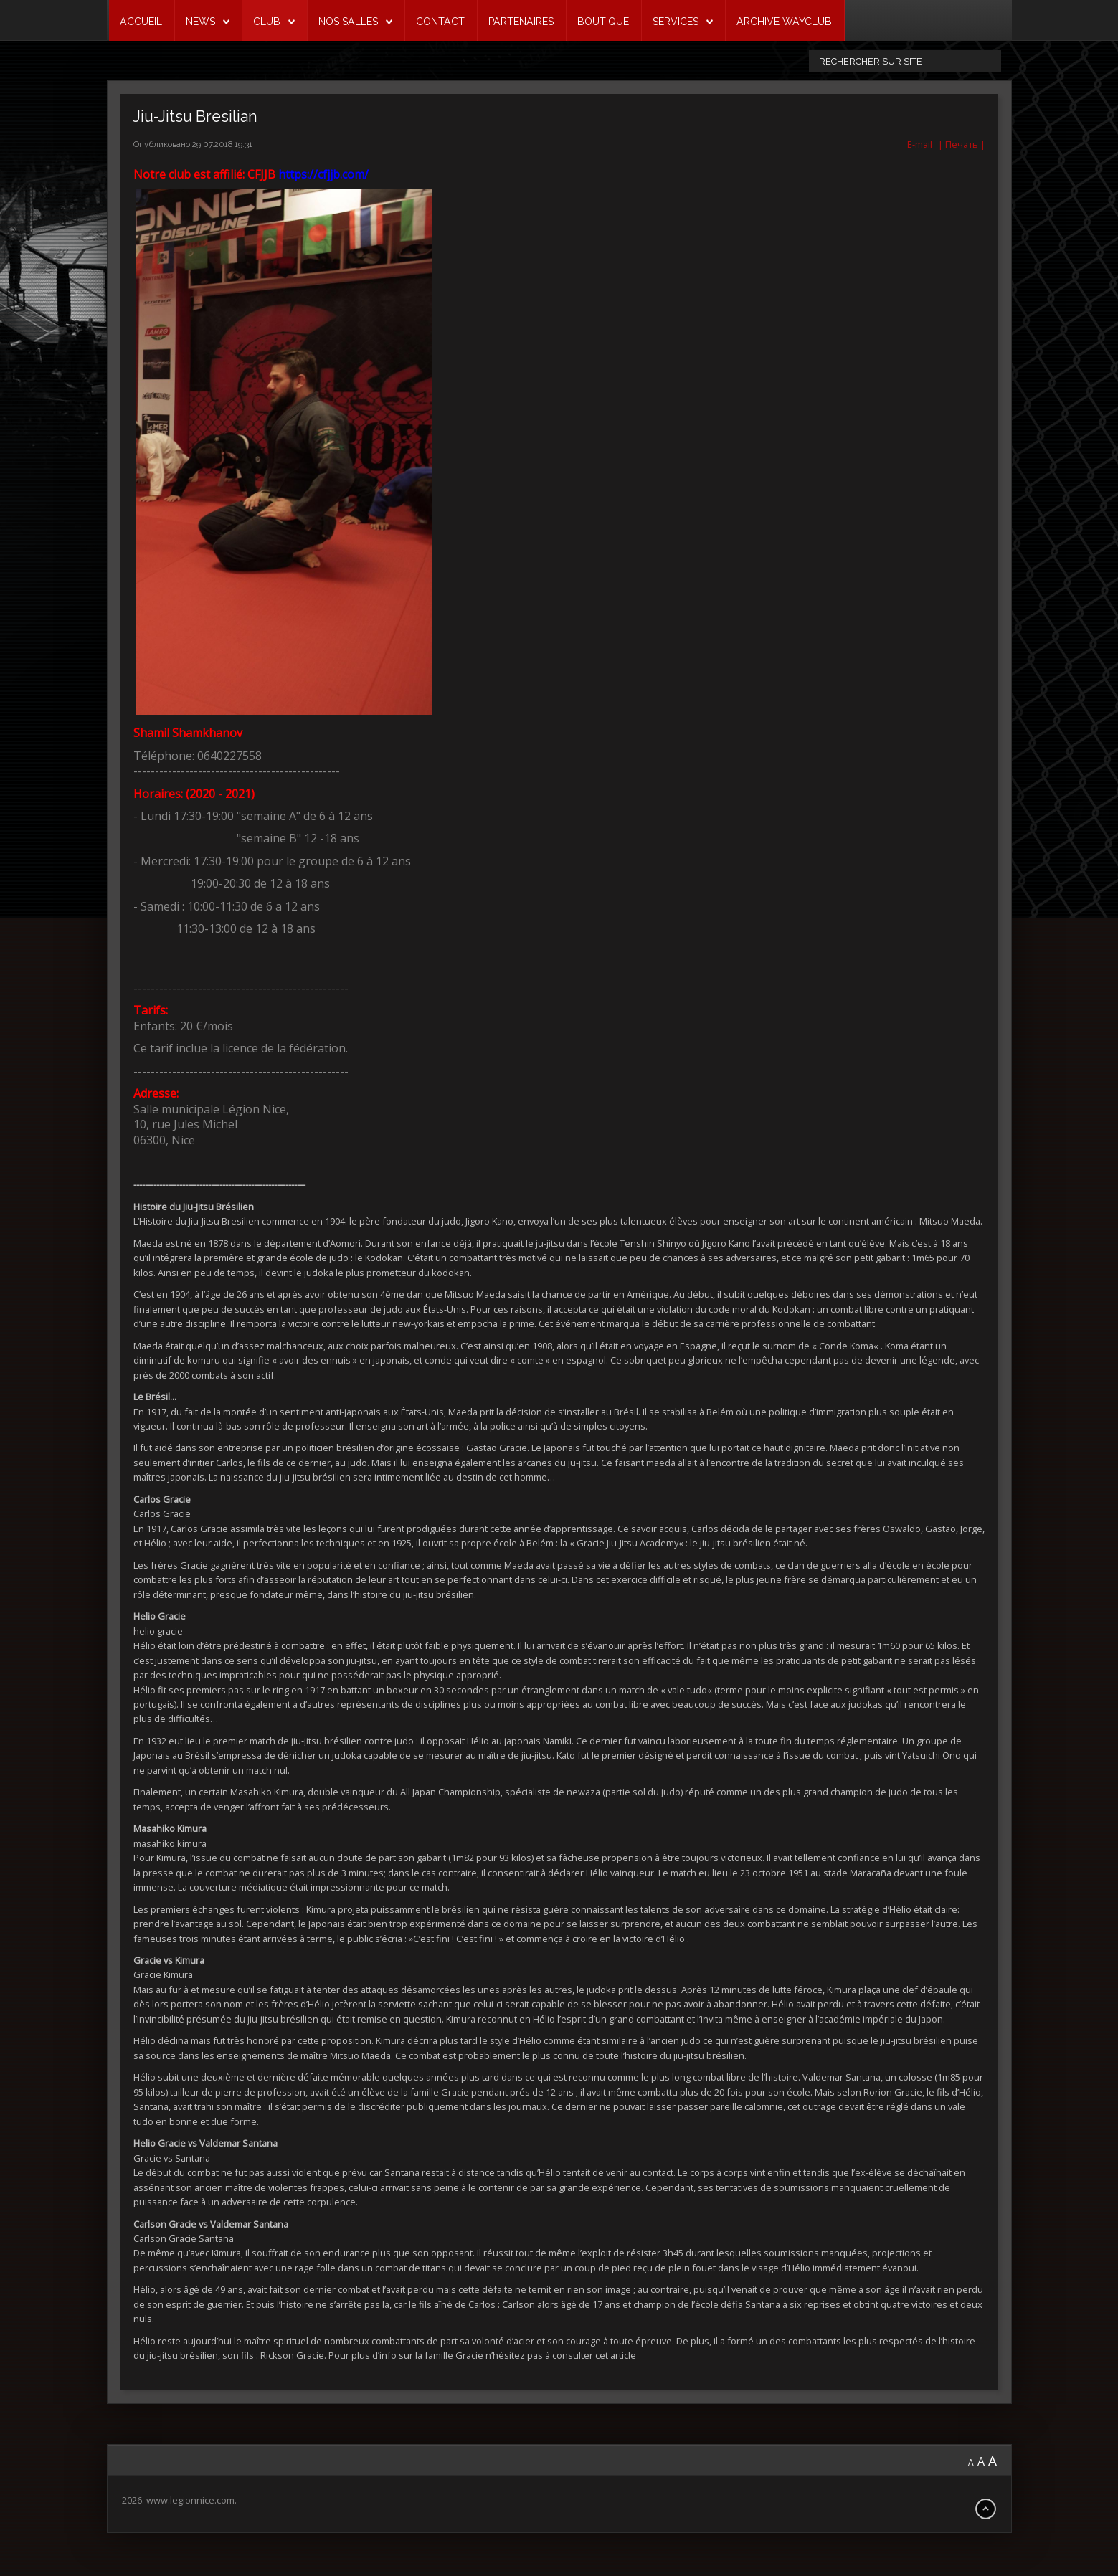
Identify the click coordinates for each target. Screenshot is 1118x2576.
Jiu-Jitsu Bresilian (195, 116)
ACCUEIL (141, 21)
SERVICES (675, 21)
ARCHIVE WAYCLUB (784, 21)
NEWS (200, 21)
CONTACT (440, 21)
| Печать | (961, 144)
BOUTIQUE (603, 21)
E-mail (918, 144)
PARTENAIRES (521, 21)
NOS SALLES (348, 21)
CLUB (266, 21)
